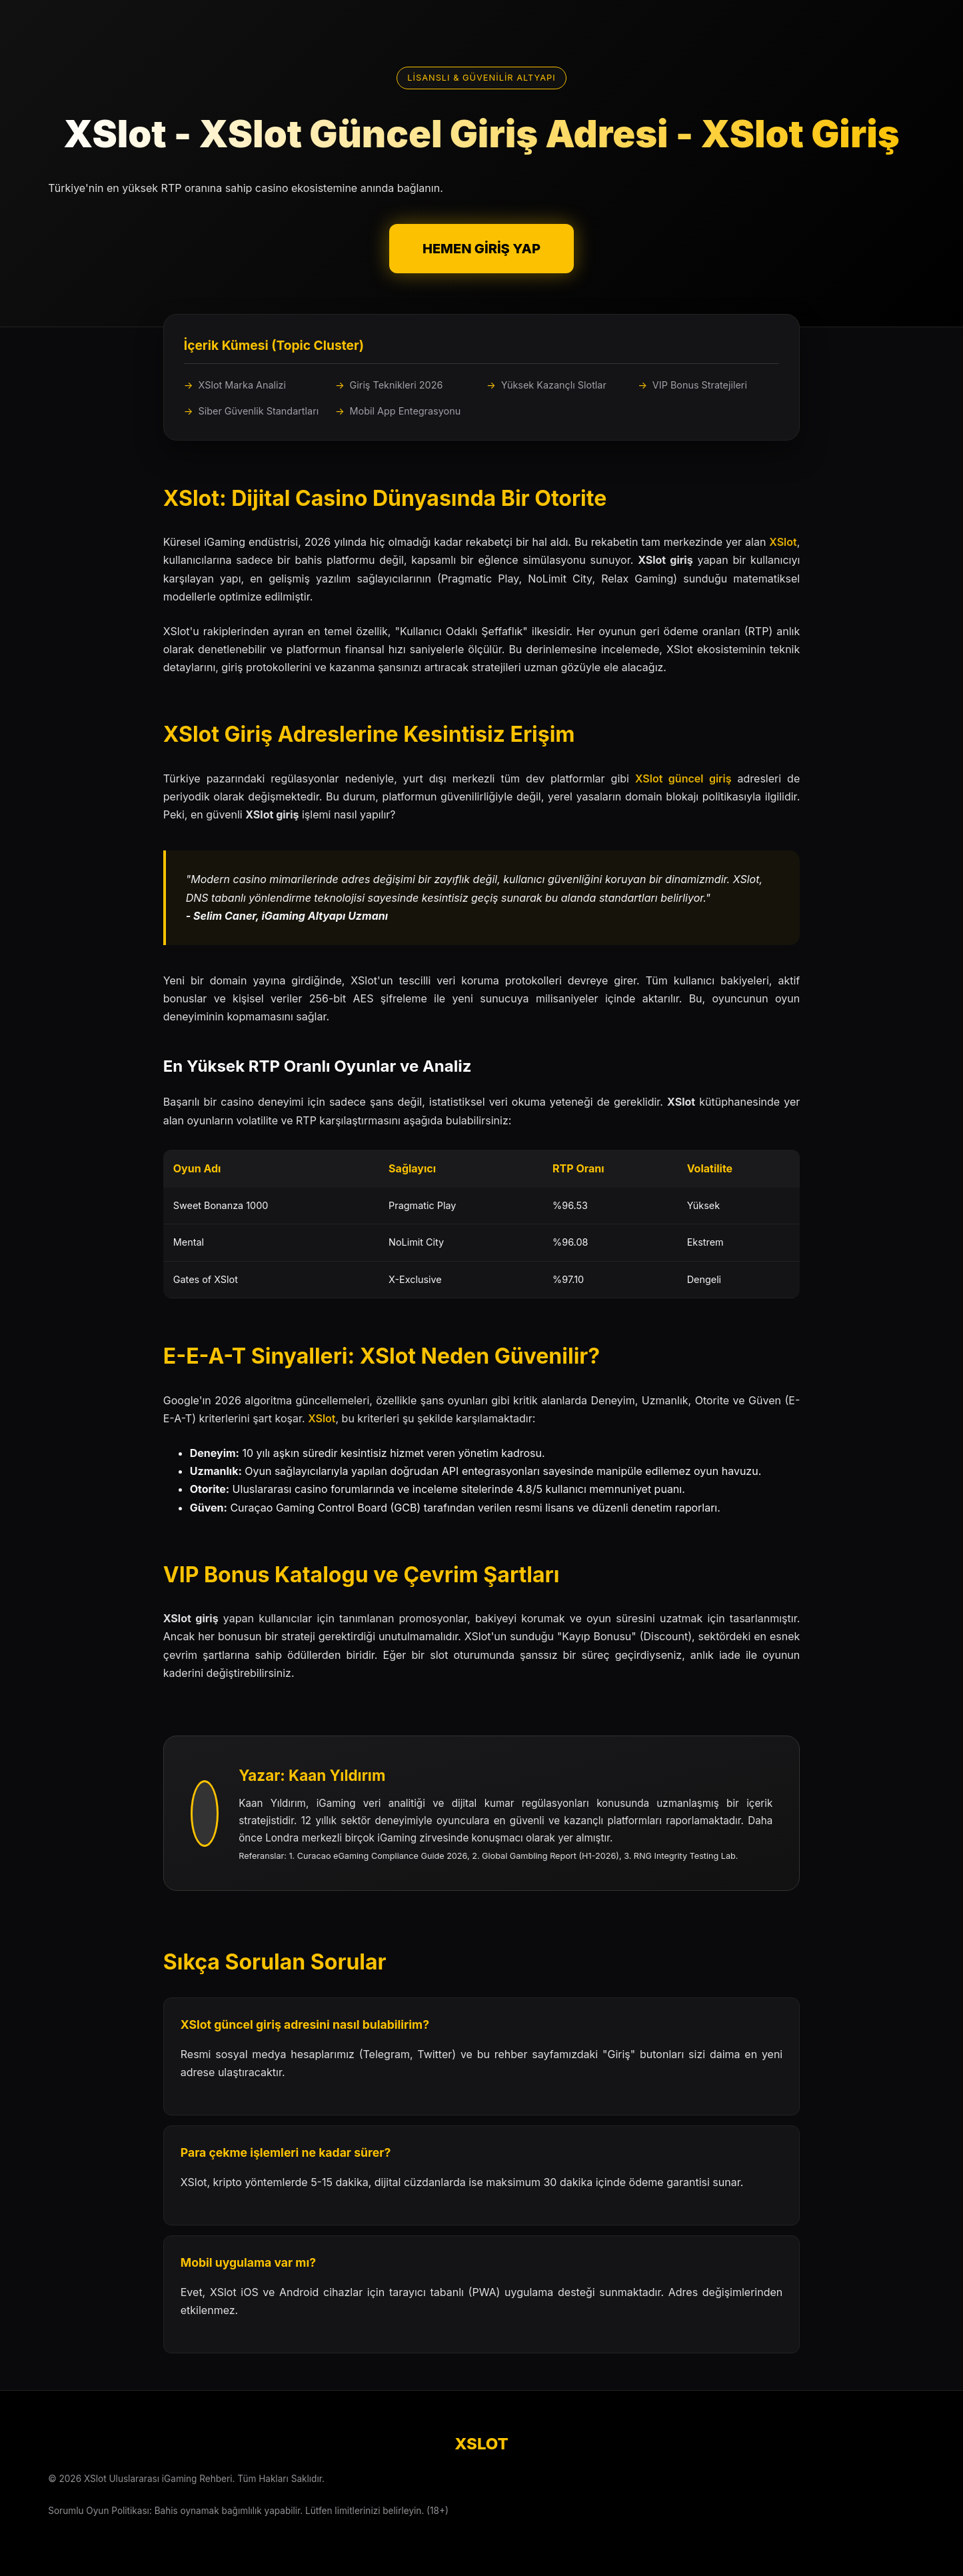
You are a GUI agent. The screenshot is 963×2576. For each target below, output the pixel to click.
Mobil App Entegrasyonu (405, 411)
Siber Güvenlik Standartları (258, 411)
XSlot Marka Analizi (241, 385)
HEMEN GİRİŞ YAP (481, 249)
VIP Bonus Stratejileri (699, 385)
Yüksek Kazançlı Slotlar (553, 385)
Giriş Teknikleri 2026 (396, 385)
